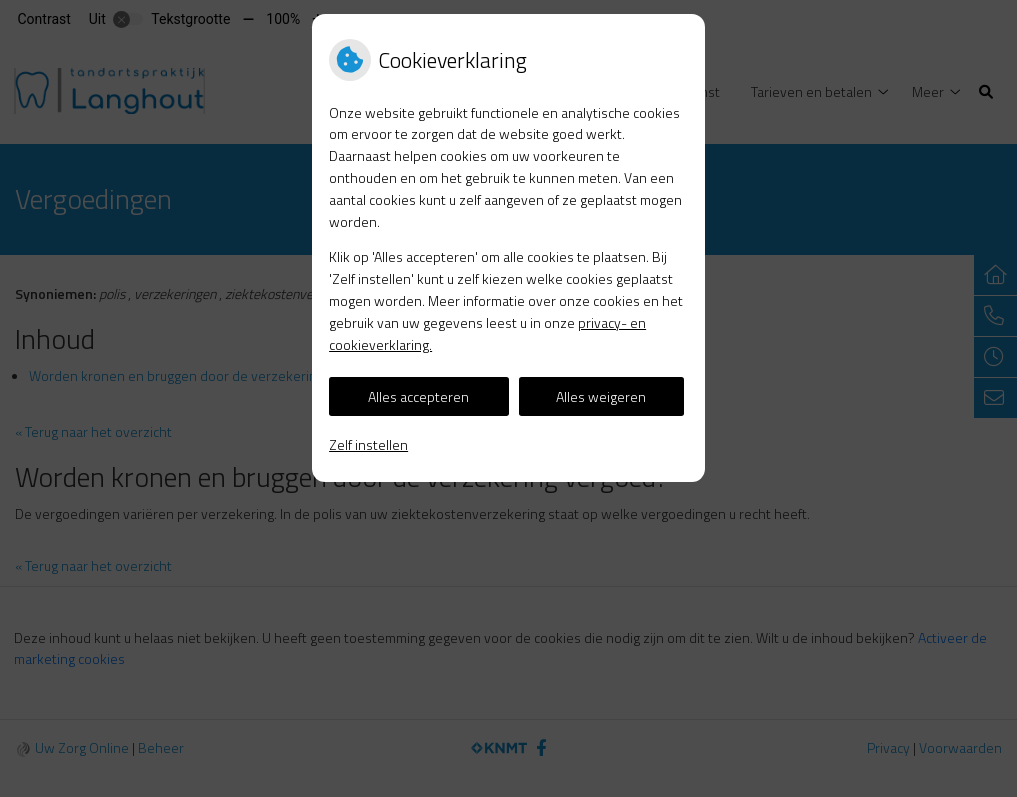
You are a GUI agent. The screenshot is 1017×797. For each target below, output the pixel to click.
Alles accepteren (418, 396)
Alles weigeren (601, 396)
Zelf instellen (368, 444)
